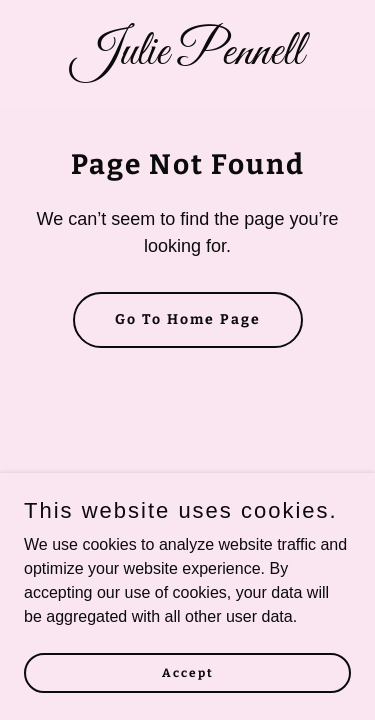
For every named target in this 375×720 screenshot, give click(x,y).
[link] (187, 58)
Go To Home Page (188, 319)
